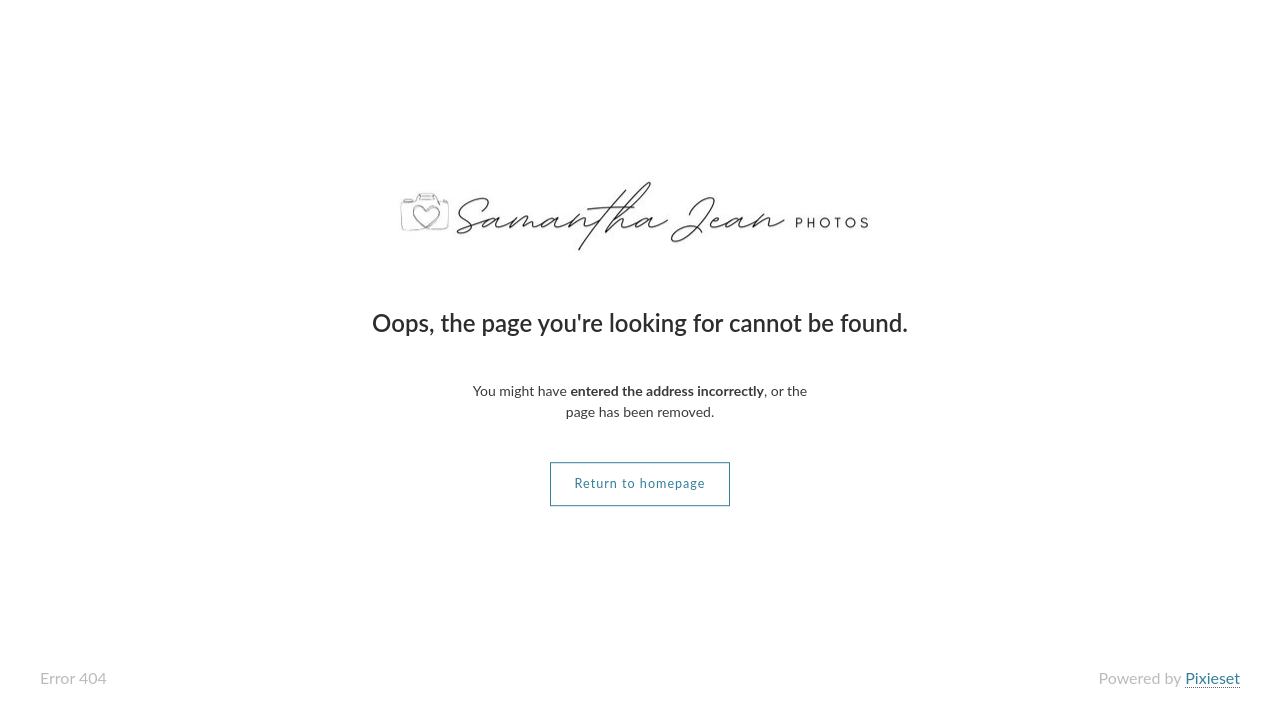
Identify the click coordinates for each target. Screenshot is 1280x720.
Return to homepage (640, 483)
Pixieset (1212, 677)
